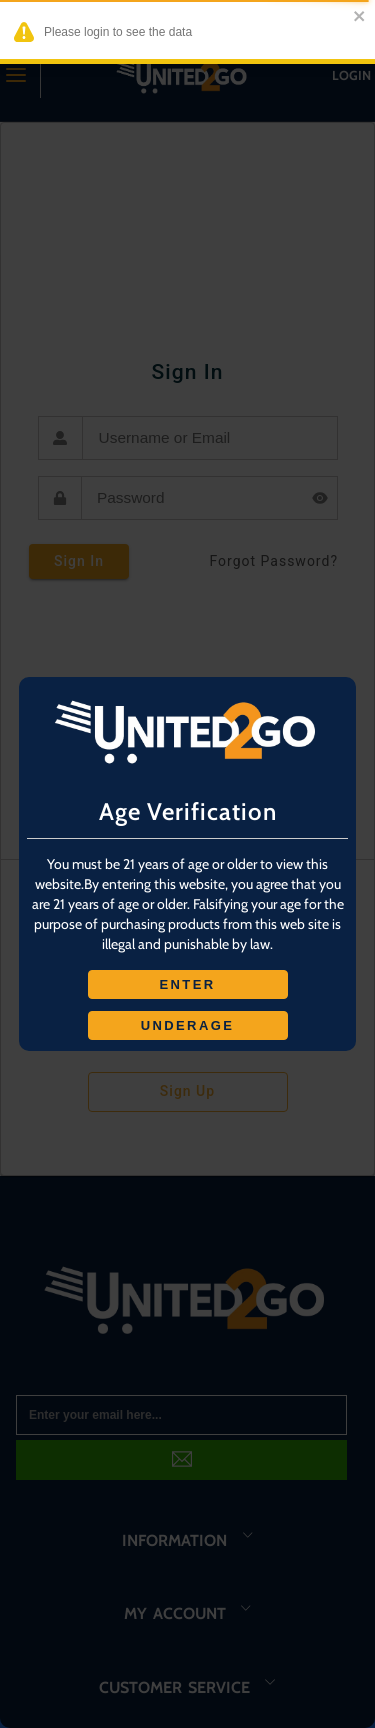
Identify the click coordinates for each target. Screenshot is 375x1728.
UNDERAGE (188, 1025)
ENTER (187, 984)
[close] (356, 17)
